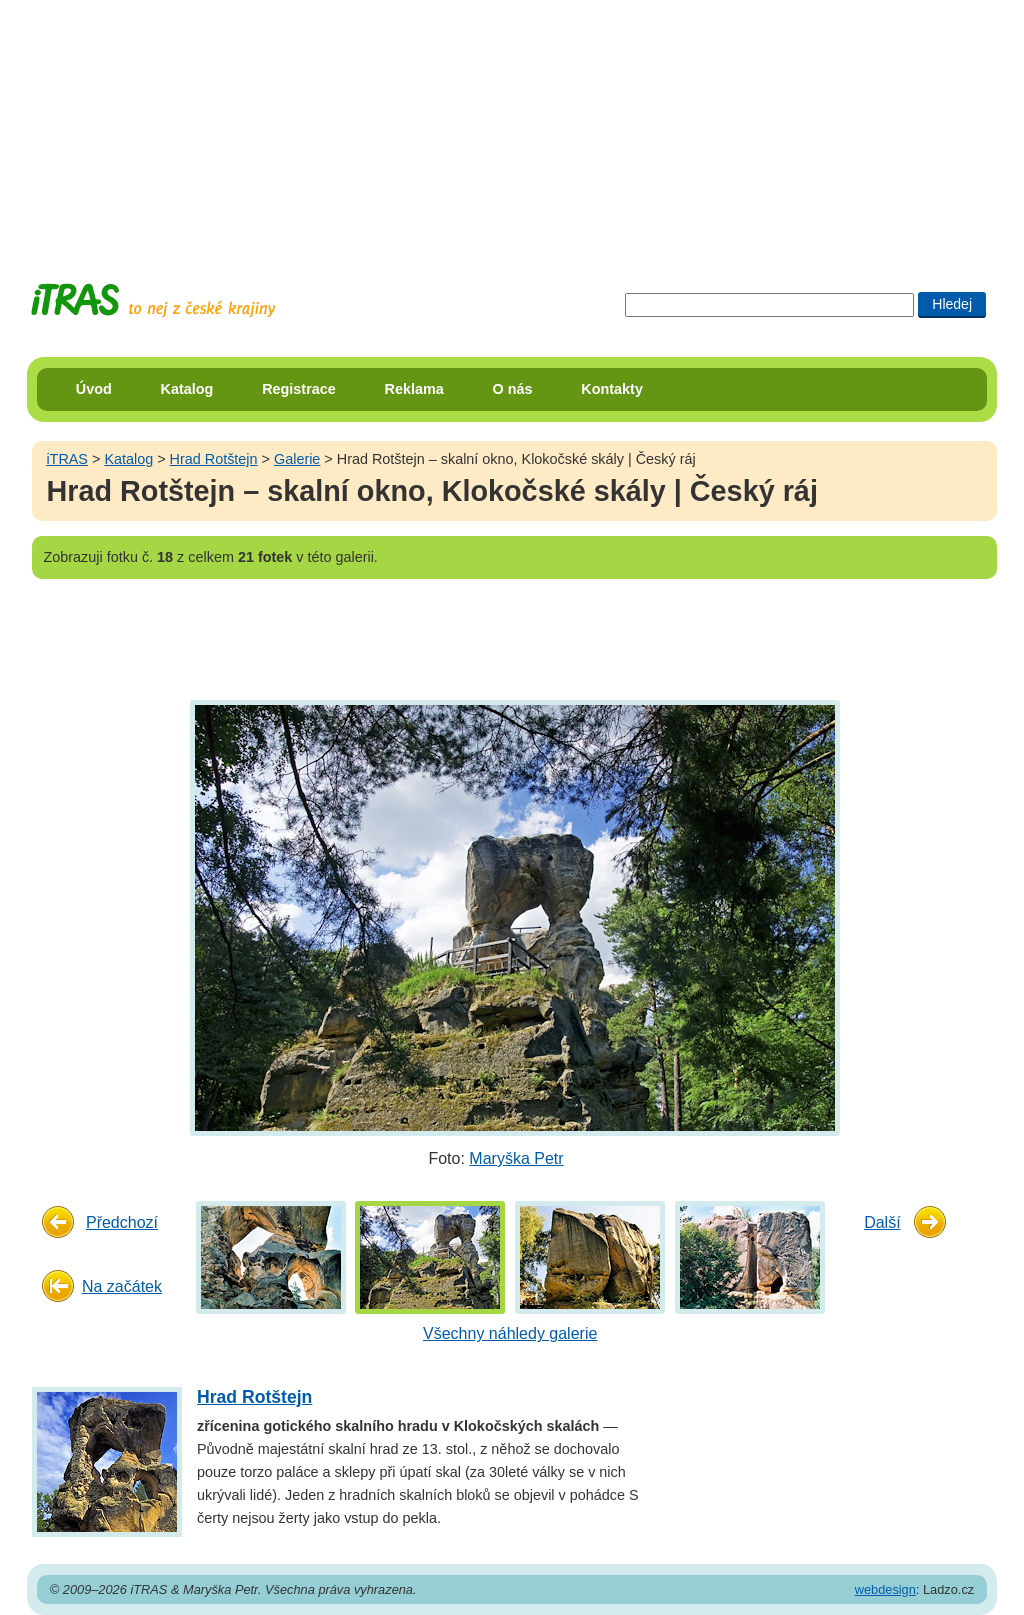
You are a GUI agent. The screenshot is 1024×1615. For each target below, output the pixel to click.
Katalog (187, 389)
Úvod (94, 389)
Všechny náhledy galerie (510, 1333)
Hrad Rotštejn (214, 459)
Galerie (297, 459)
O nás (513, 389)
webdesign (885, 1589)
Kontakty (612, 389)
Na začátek (122, 1286)
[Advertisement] (512, 125)
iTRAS (67, 459)
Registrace (299, 389)
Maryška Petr (516, 1158)
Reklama (414, 389)
